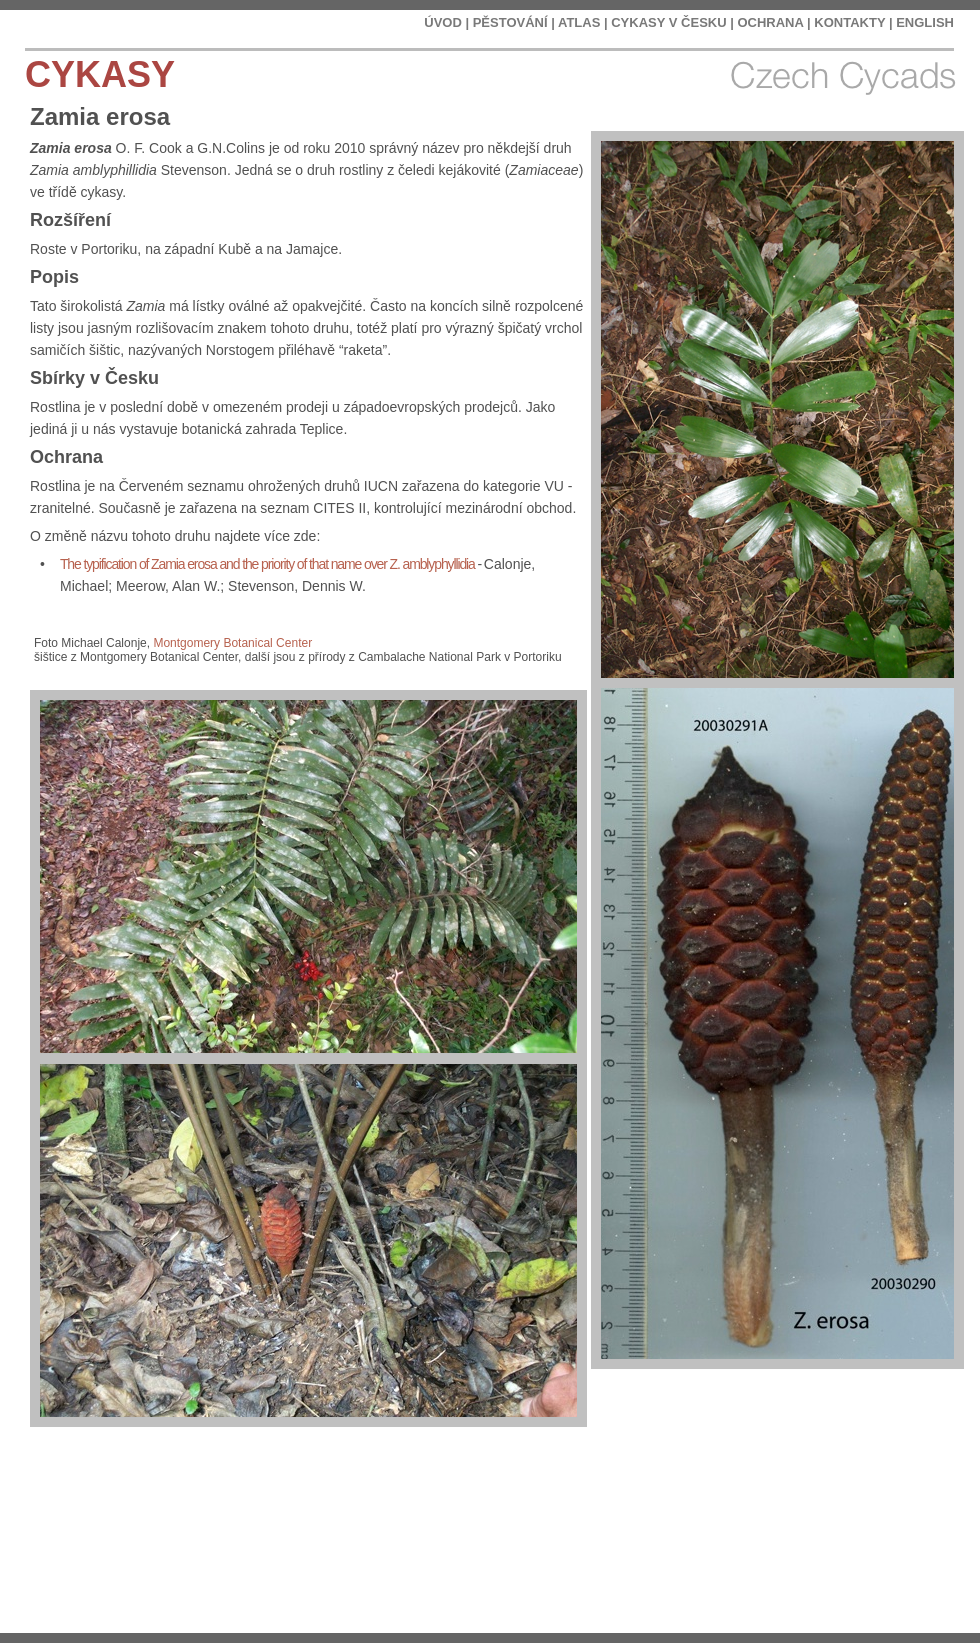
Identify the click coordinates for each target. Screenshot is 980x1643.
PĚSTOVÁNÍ (510, 22)
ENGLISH (925, 22)
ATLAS (579, 22)
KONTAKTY (849, 22)
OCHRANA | (773, 22)
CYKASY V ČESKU (668, 22)
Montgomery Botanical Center (232, 643)
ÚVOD (443, 22)
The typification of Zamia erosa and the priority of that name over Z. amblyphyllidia (267, 564)
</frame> (854, 1583)
